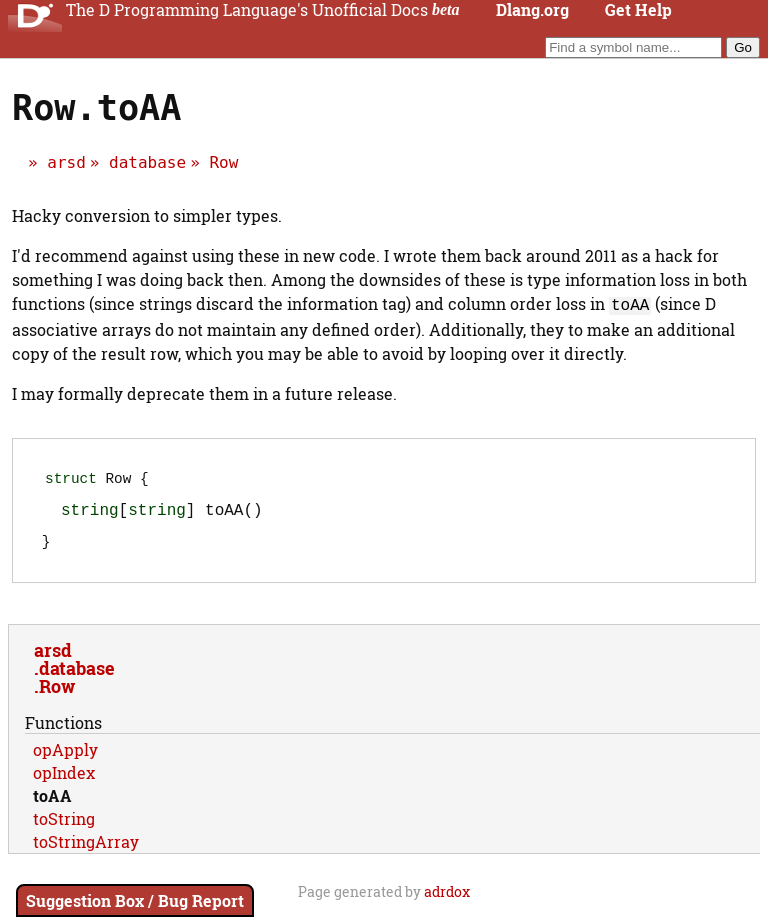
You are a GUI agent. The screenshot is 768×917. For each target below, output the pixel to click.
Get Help (638, 10)
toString (64, 826)
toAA (52, 803)
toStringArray (86, 849)
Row (223, 162)
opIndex (64, 780)
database (147, 162)
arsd (66, 162)
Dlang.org (532, 10)
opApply (65, 757)
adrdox (447, 899)
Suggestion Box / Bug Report (135, 900)
